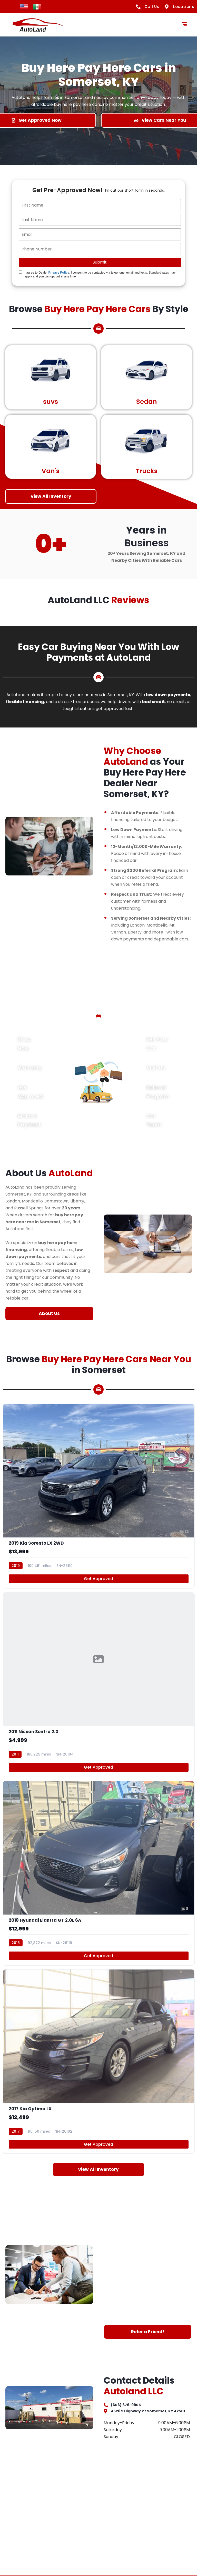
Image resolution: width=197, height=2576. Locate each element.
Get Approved (98, 1579)
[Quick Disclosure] (20, 272)
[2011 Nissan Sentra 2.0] (98, 1684)
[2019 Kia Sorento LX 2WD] (98, 1496)
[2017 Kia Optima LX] (98, 2062)
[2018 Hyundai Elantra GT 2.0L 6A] (98, 1873)
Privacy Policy (58, 272)
